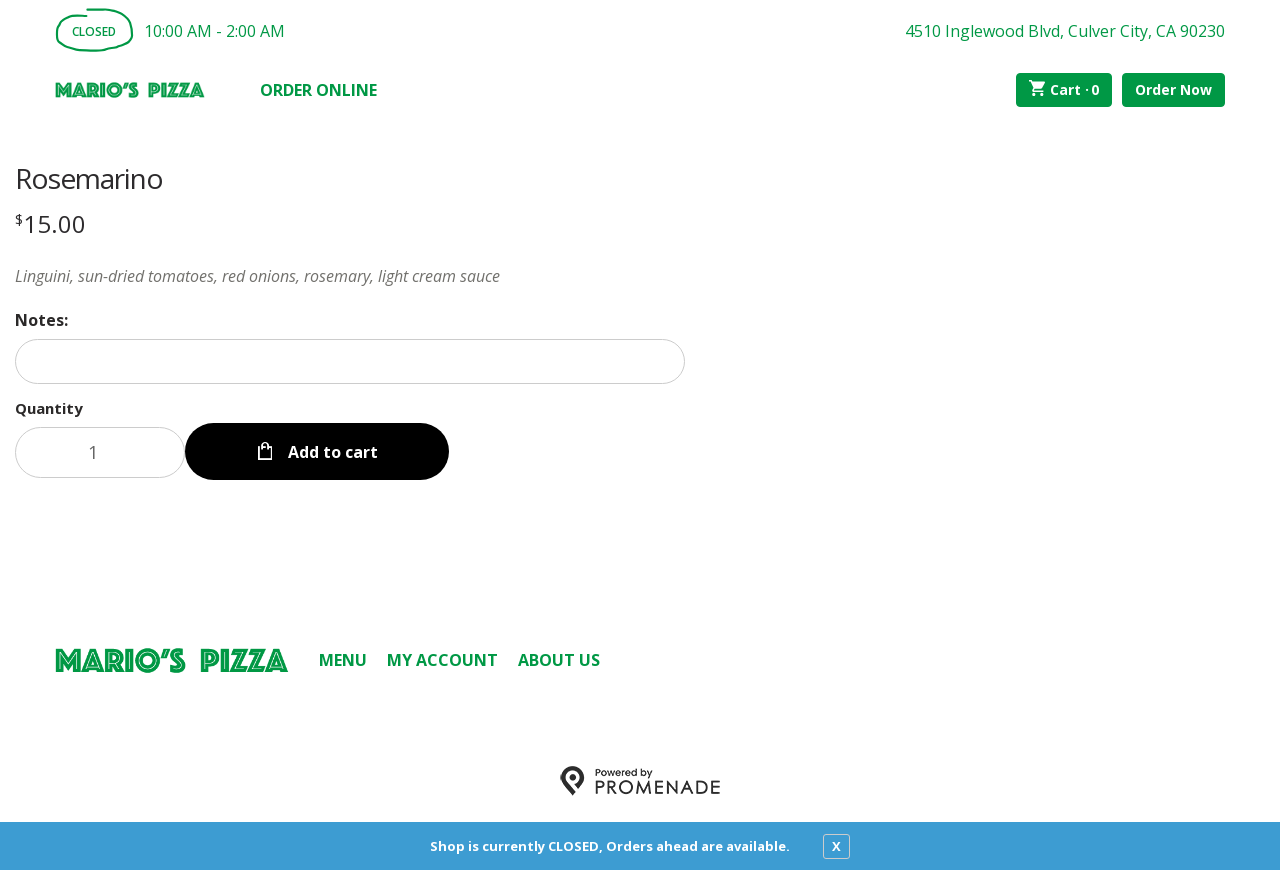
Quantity (49, 408)
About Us (559, 660)
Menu (343, 660)
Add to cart (331, 452)
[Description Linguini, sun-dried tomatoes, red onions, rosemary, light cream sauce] (350, 276)
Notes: (41, 320)
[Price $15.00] (50, 223)
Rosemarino (89, 178)
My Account (442, 660)
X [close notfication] (836, 846)
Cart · (1064, 90)
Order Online (318, 90)
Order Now (1173, 89)
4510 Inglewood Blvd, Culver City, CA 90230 (1065, 31)
